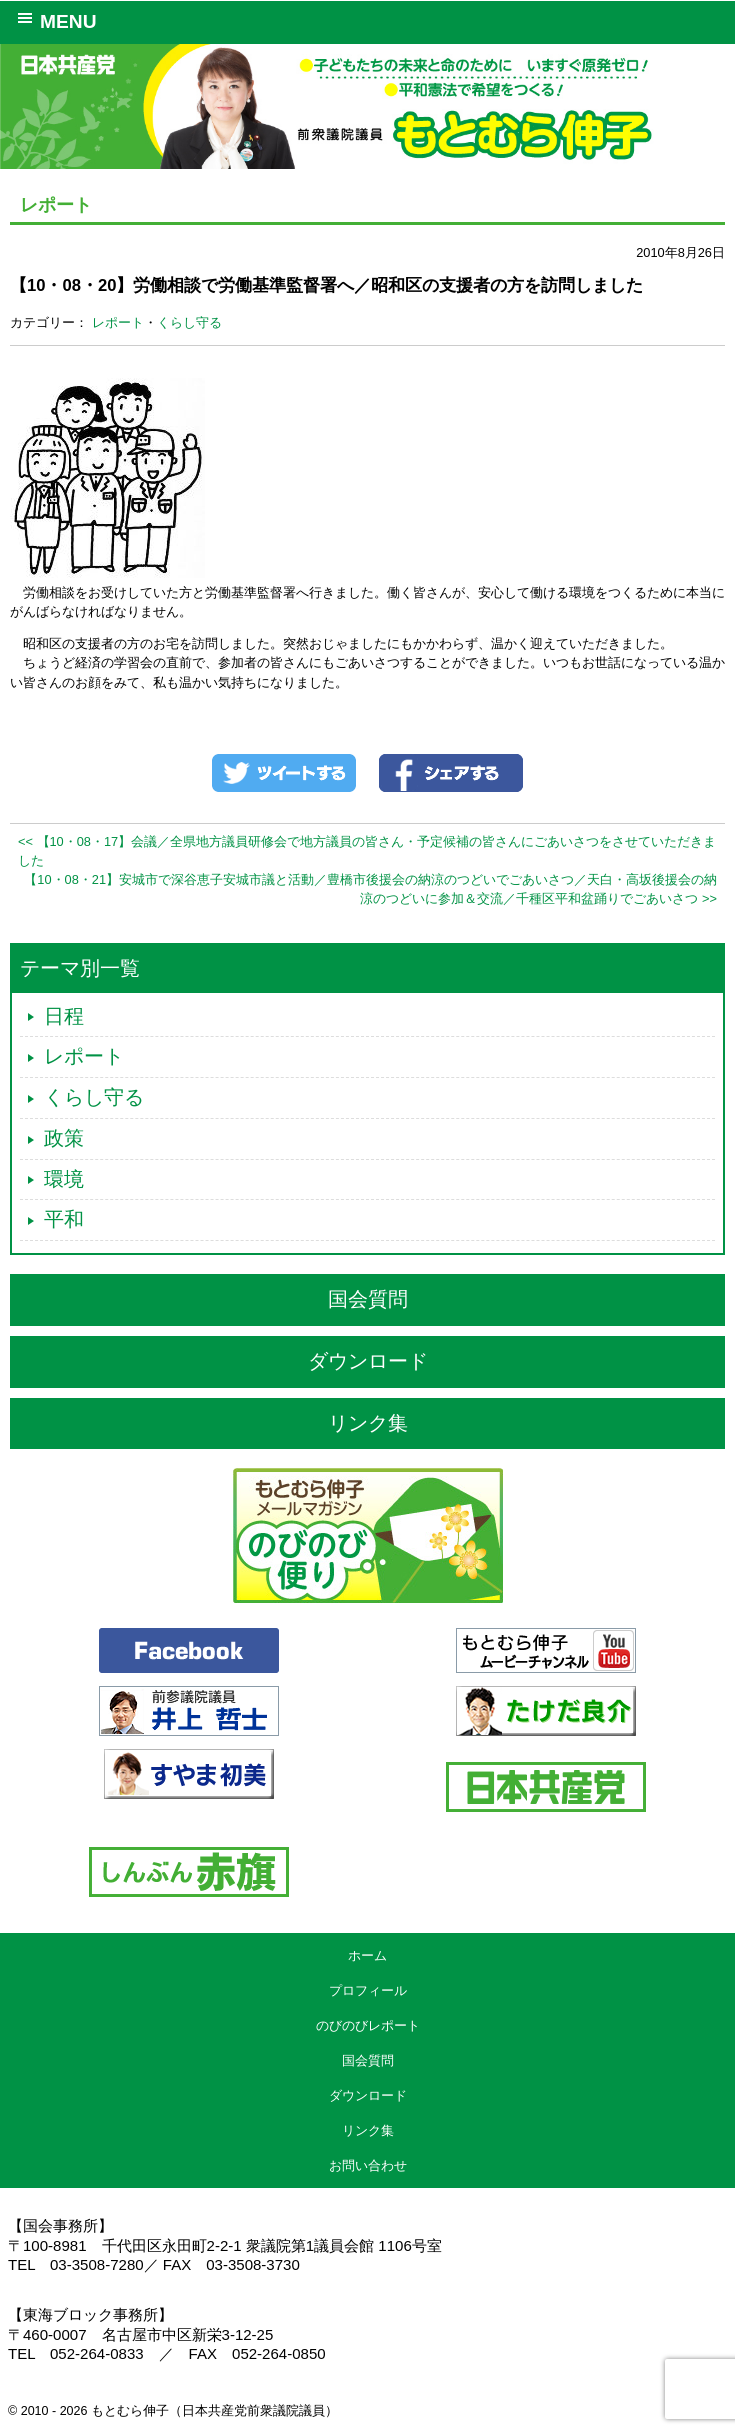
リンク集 (368, 1423)
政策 (64, 1138)
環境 (64, 1179)
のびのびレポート (368, 2025)
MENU (53, 20)
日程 (64, 1016)
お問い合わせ (368, 2165)
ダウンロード (368, 1361)
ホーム (367, 1955)
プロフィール (368, 1990)
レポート (118, 322)
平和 (64, 1219)
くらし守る (189, 322)
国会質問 (368, 1299)
